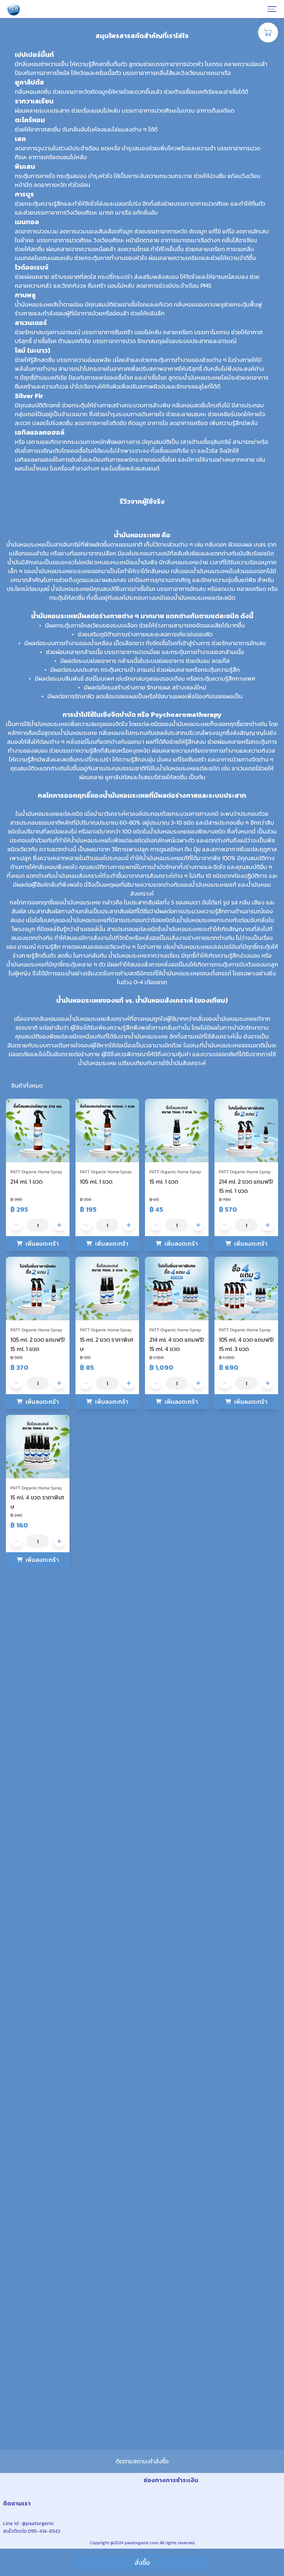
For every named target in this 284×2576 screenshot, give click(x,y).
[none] (142, 85)
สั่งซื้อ (142, 2563)
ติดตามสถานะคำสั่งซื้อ (142, 2436)
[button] (10, 1035)
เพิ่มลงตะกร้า (42, 2100)
